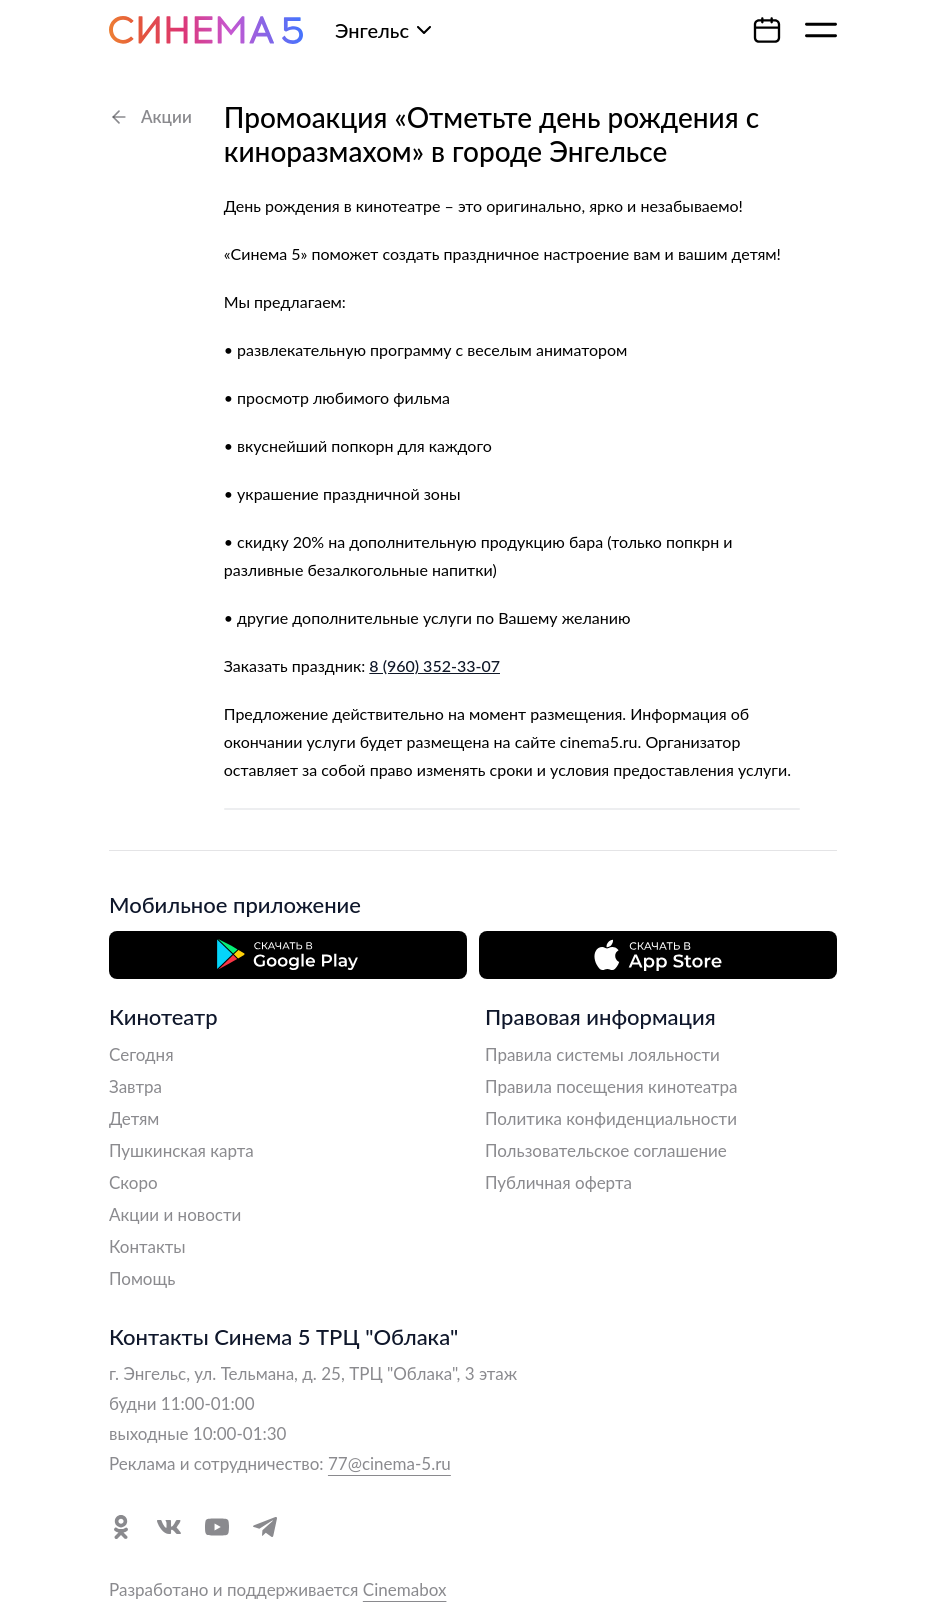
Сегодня (141, 1054)
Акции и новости (175, 1214)
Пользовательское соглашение (606, 1150)
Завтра (135, 1086)
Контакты (147, 1246)
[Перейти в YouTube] (217, 1527)
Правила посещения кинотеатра (611, 1086)
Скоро (133, 1182)
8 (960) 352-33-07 (434, 665)
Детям (134, 1118)
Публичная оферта (558, 1182)
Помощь (142, 1278)
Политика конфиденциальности (611, 1118)
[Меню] (821, 30)
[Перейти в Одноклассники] (121, 1527)
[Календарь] (767, 30)
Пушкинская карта (181, 1150)
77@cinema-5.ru (389, 1463)
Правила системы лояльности (602, 1054)
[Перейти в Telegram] (265, 1527)
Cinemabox (405, 1589)
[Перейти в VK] (169, 1527)
